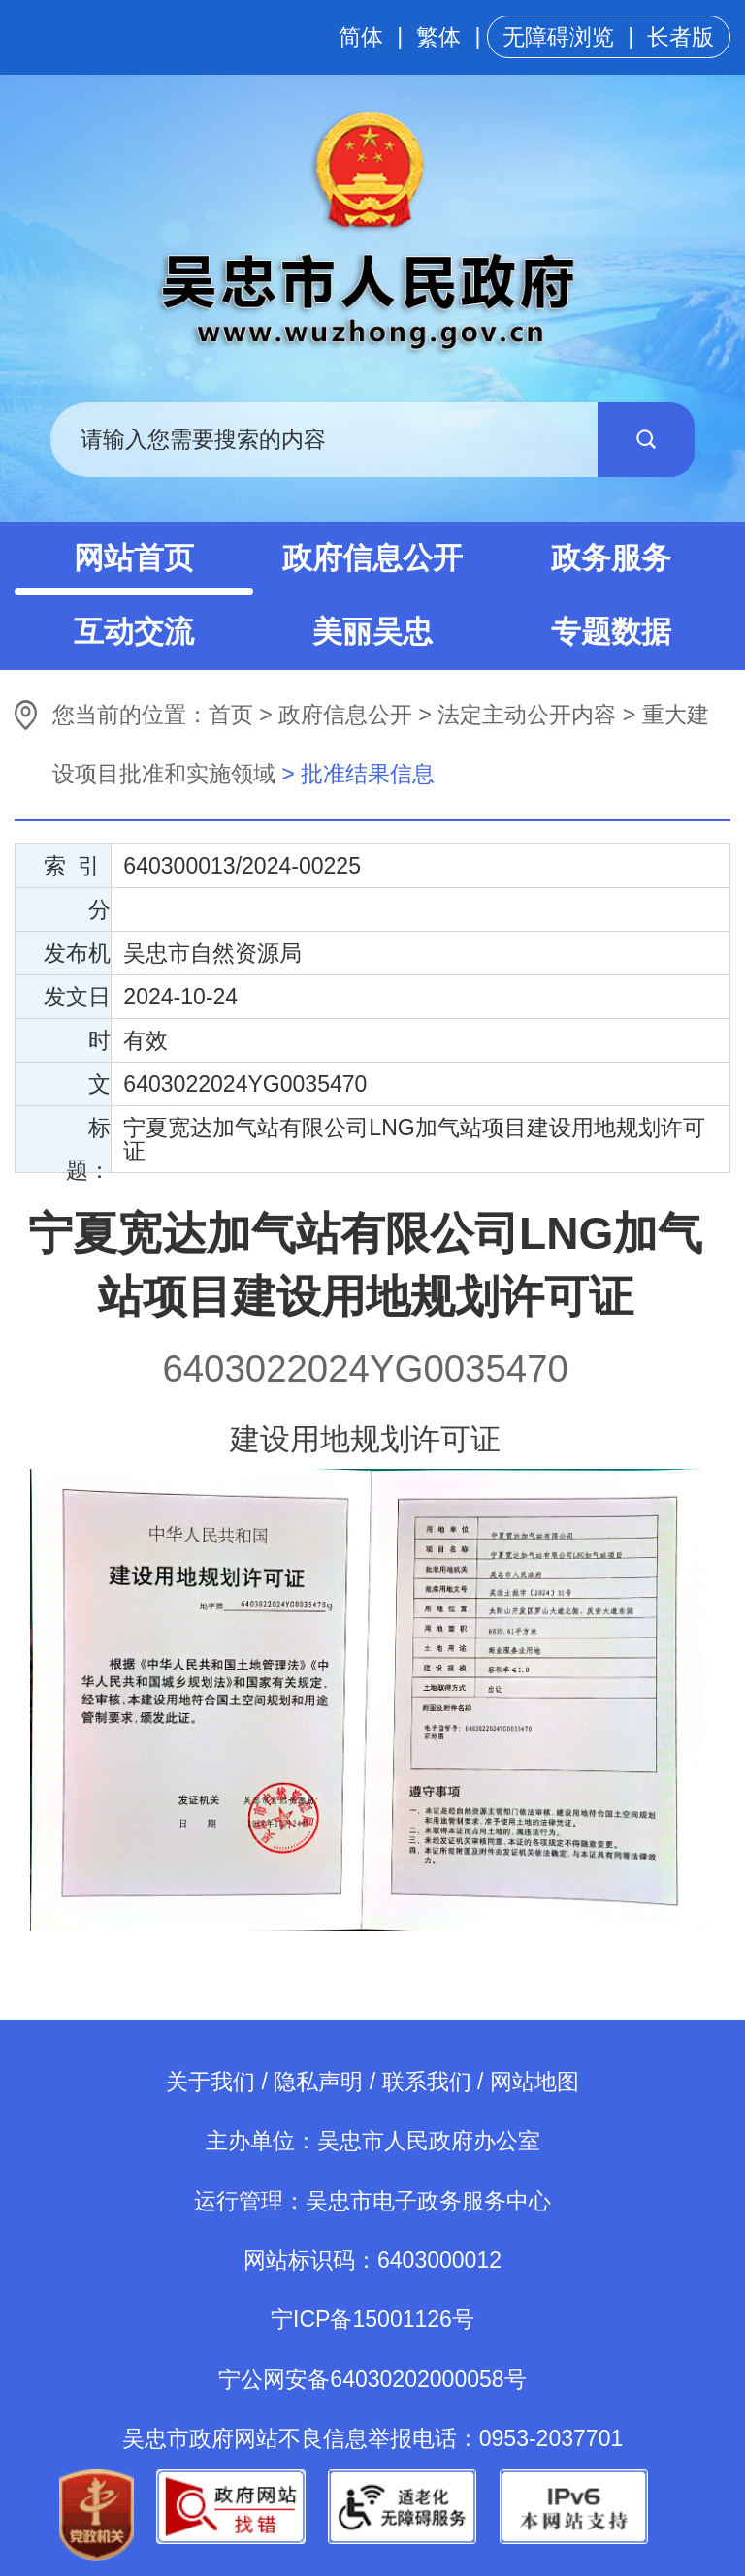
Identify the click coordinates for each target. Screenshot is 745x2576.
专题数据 (611, 632)
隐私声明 (318, 2081)
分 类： (89, 914)
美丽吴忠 (372, 632)
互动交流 (134, 632)
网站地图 (534, 2081)
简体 (361, 36)
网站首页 (134, 558)
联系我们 (426, 2081)
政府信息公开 (372, 558)
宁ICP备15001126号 (372, 2319)
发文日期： (77, 1001)
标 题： (89, 1143)
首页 (231, 714)
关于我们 (210, 2081)
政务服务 (611, 558)
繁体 (438, 36)
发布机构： (77, 957)
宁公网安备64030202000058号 (372, 2379)
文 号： (89, 1088)
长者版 (680, 36)
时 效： (89, 1045)
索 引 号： (77, 870)
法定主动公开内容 (526, 714)
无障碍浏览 (558, 36)
